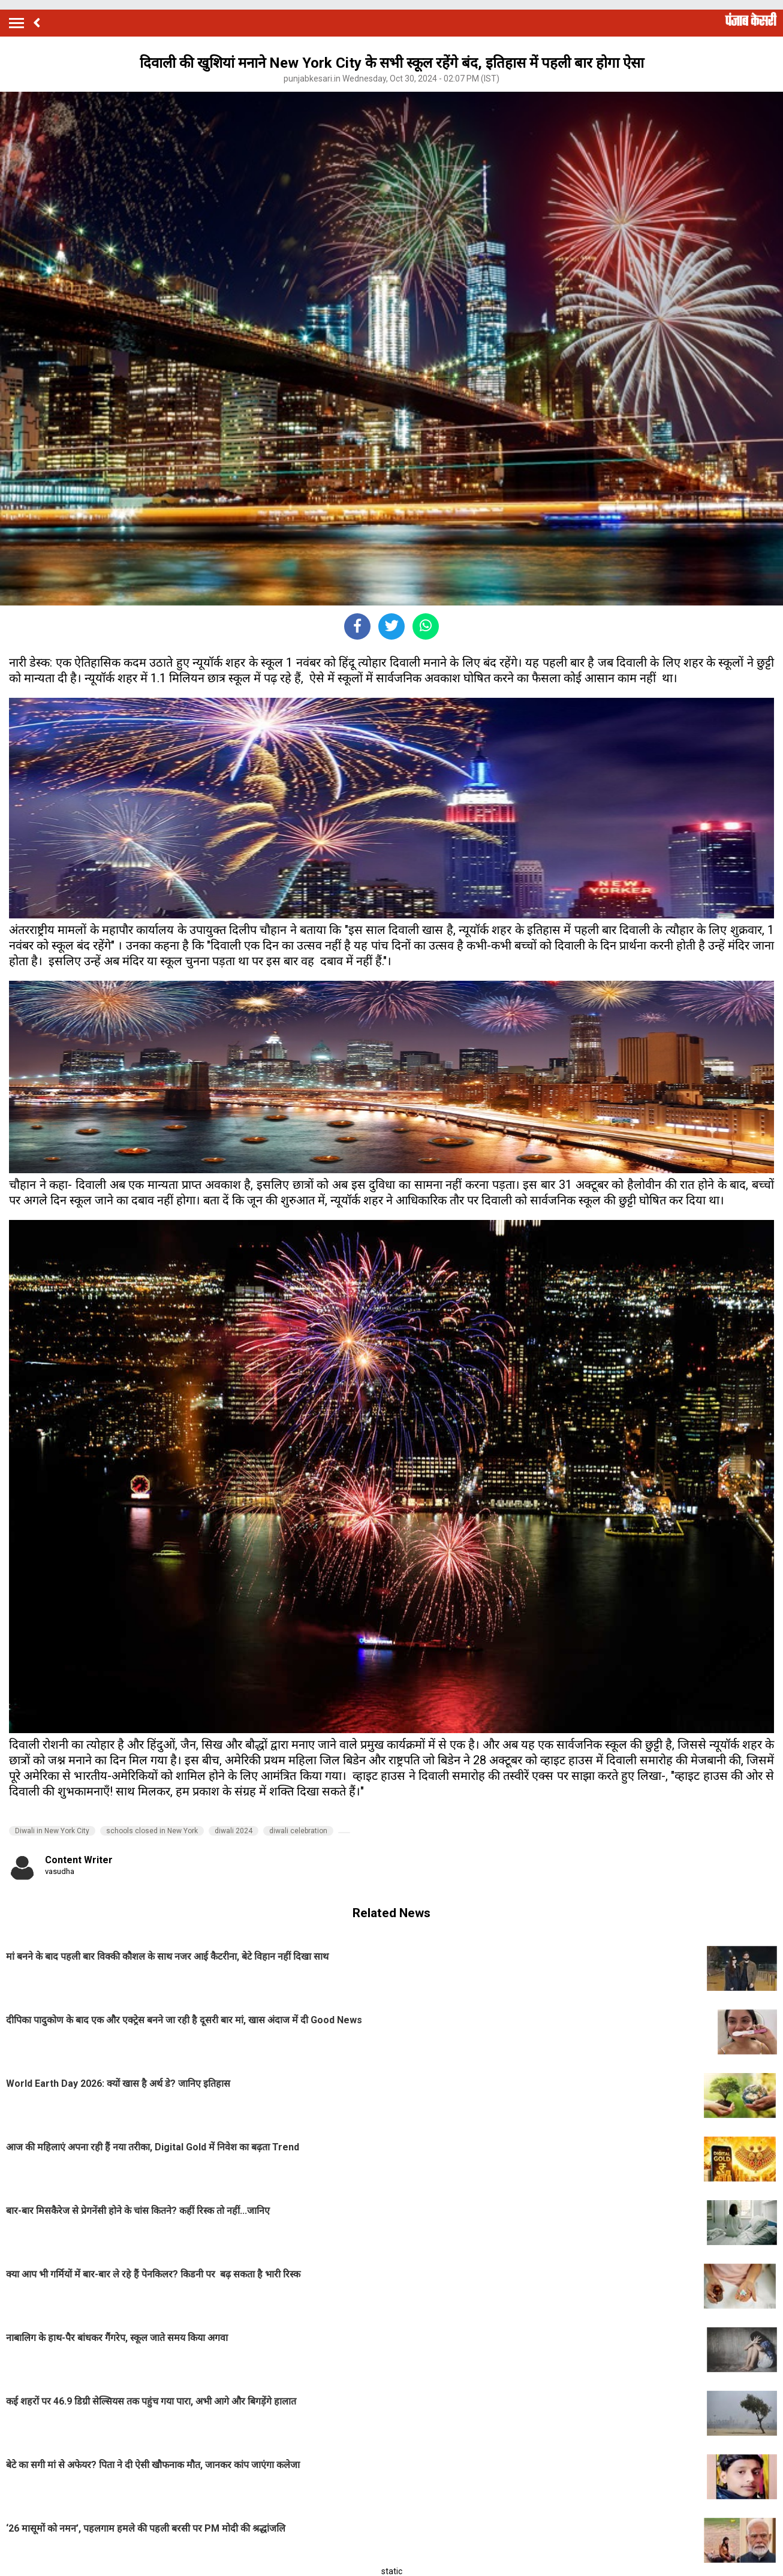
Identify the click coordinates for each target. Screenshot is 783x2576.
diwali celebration (298, 1831)
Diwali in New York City (52, 1831)
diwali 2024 (233, 1831)
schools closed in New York (152, 1831)
